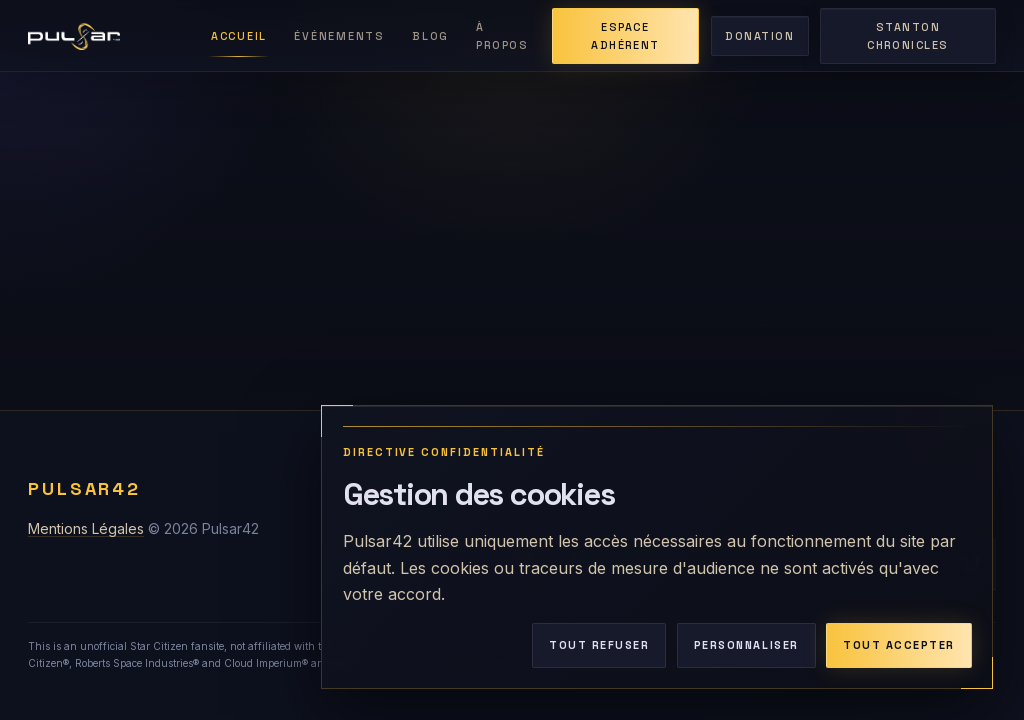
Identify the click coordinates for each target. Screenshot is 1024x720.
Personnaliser (746, 645)
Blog (430, 36)
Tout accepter (899, 645)
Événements (339, 36)
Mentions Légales (86, 528)
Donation (759, 36)
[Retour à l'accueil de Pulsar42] (108, 36)
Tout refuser (599, 645)
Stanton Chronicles (907, 36)
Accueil (239, 36)
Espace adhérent (625, 36)
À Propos (502, 36)
